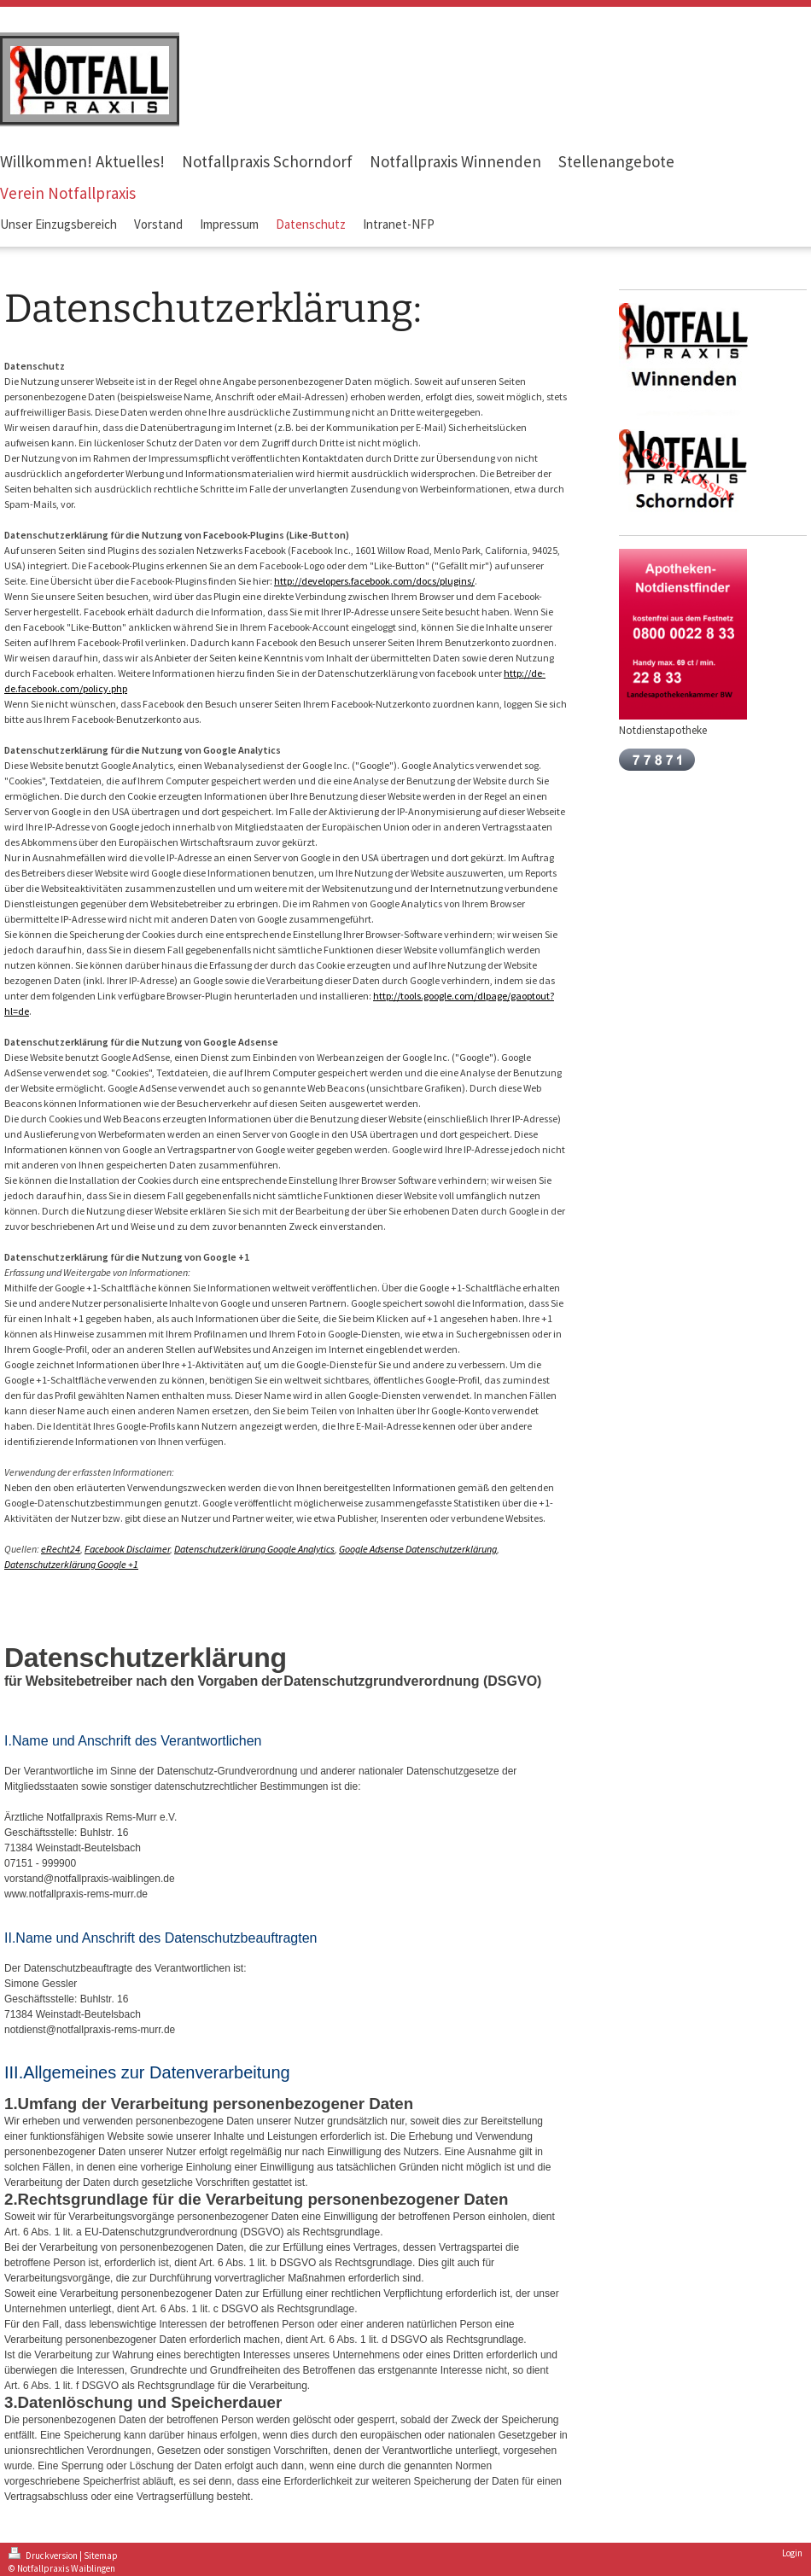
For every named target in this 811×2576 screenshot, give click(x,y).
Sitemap (101, 2555)
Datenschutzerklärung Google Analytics (254, 1548)
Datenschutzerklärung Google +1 (71, 1564)
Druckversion (44, 2555)
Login (792, 2553)
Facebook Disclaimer (127, 1548)
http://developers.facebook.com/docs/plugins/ (374, 580)
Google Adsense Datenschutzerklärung (418, 1548)
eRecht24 (60, 1548)
